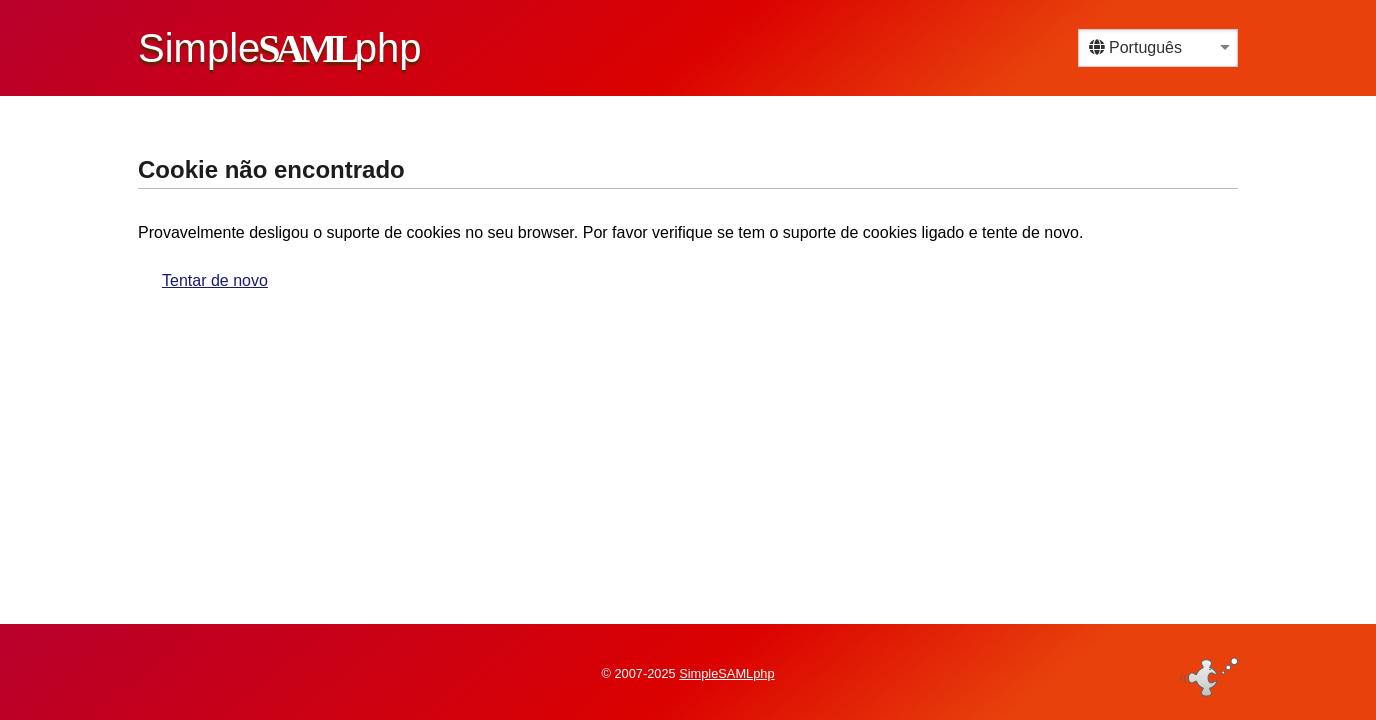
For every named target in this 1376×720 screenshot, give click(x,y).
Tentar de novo (215, 280)
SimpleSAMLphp (726, 673)
